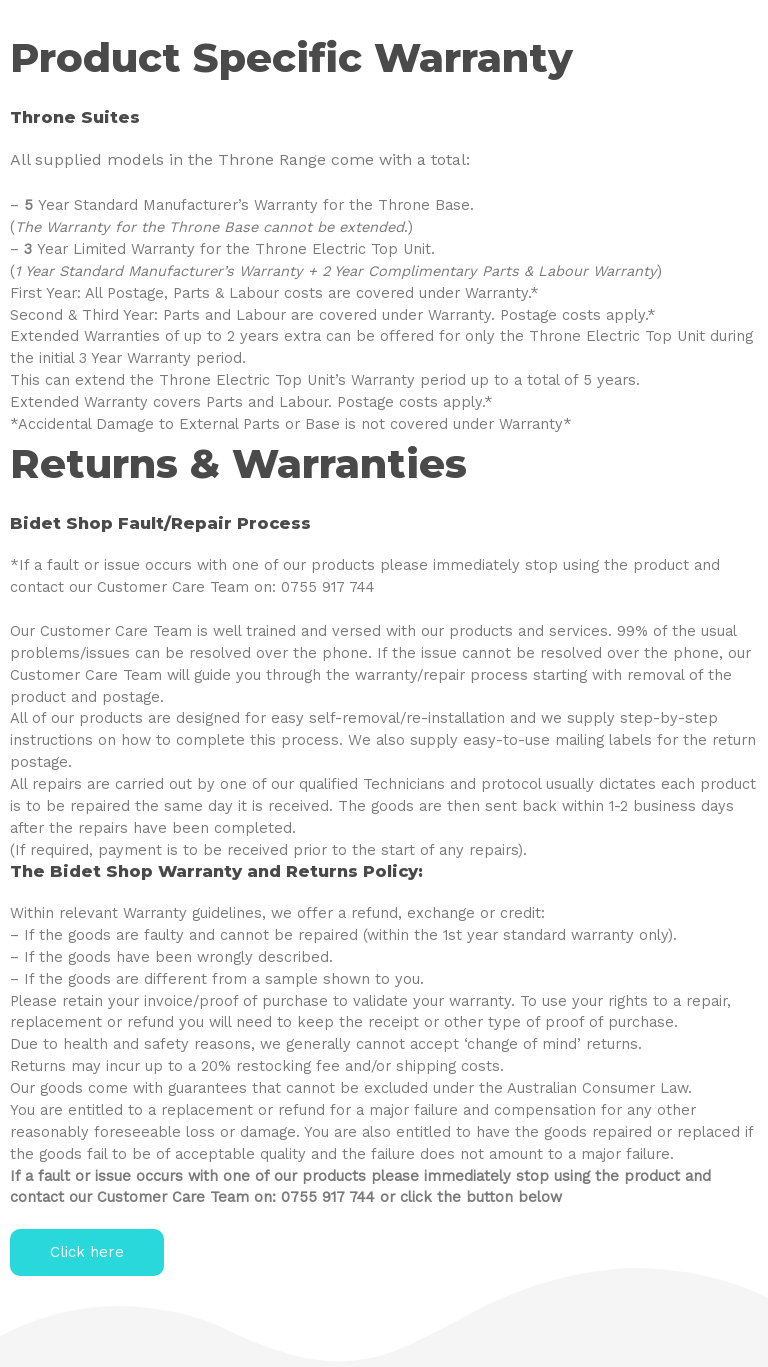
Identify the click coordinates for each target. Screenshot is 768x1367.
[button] (87, 1252)
